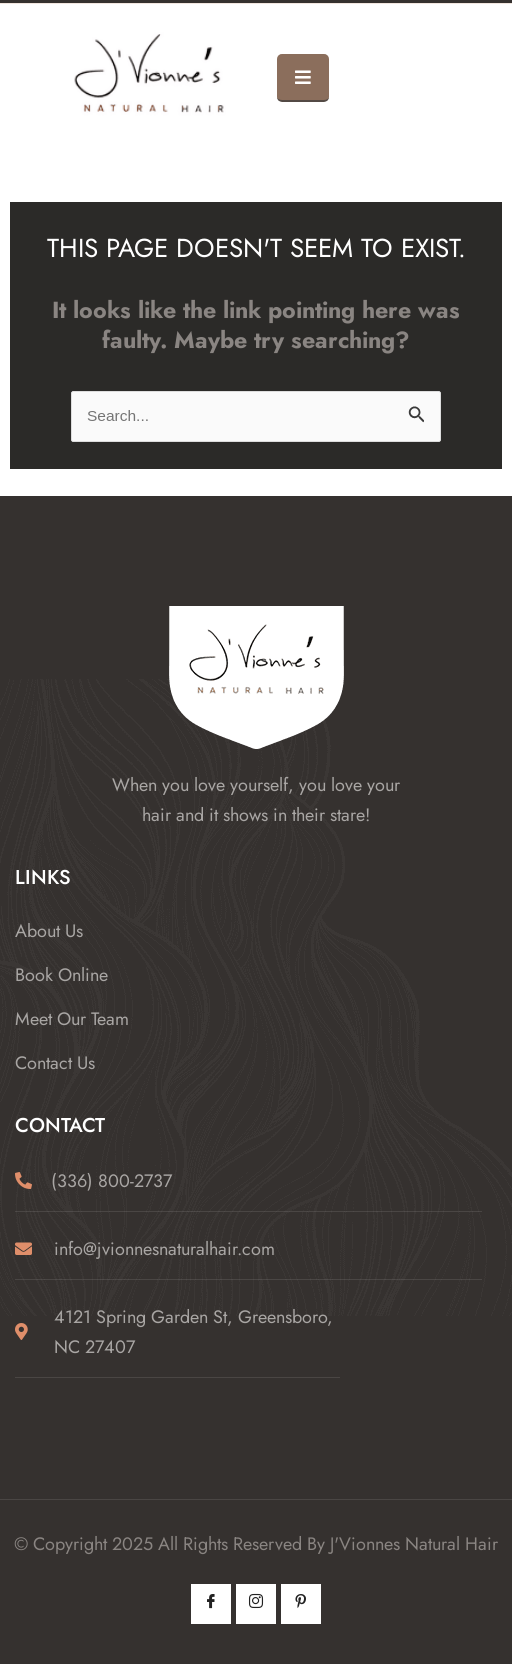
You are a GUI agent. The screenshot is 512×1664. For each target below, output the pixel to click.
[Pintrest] (301, 1604)
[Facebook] (211, 1604)
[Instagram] (256, 1604)
